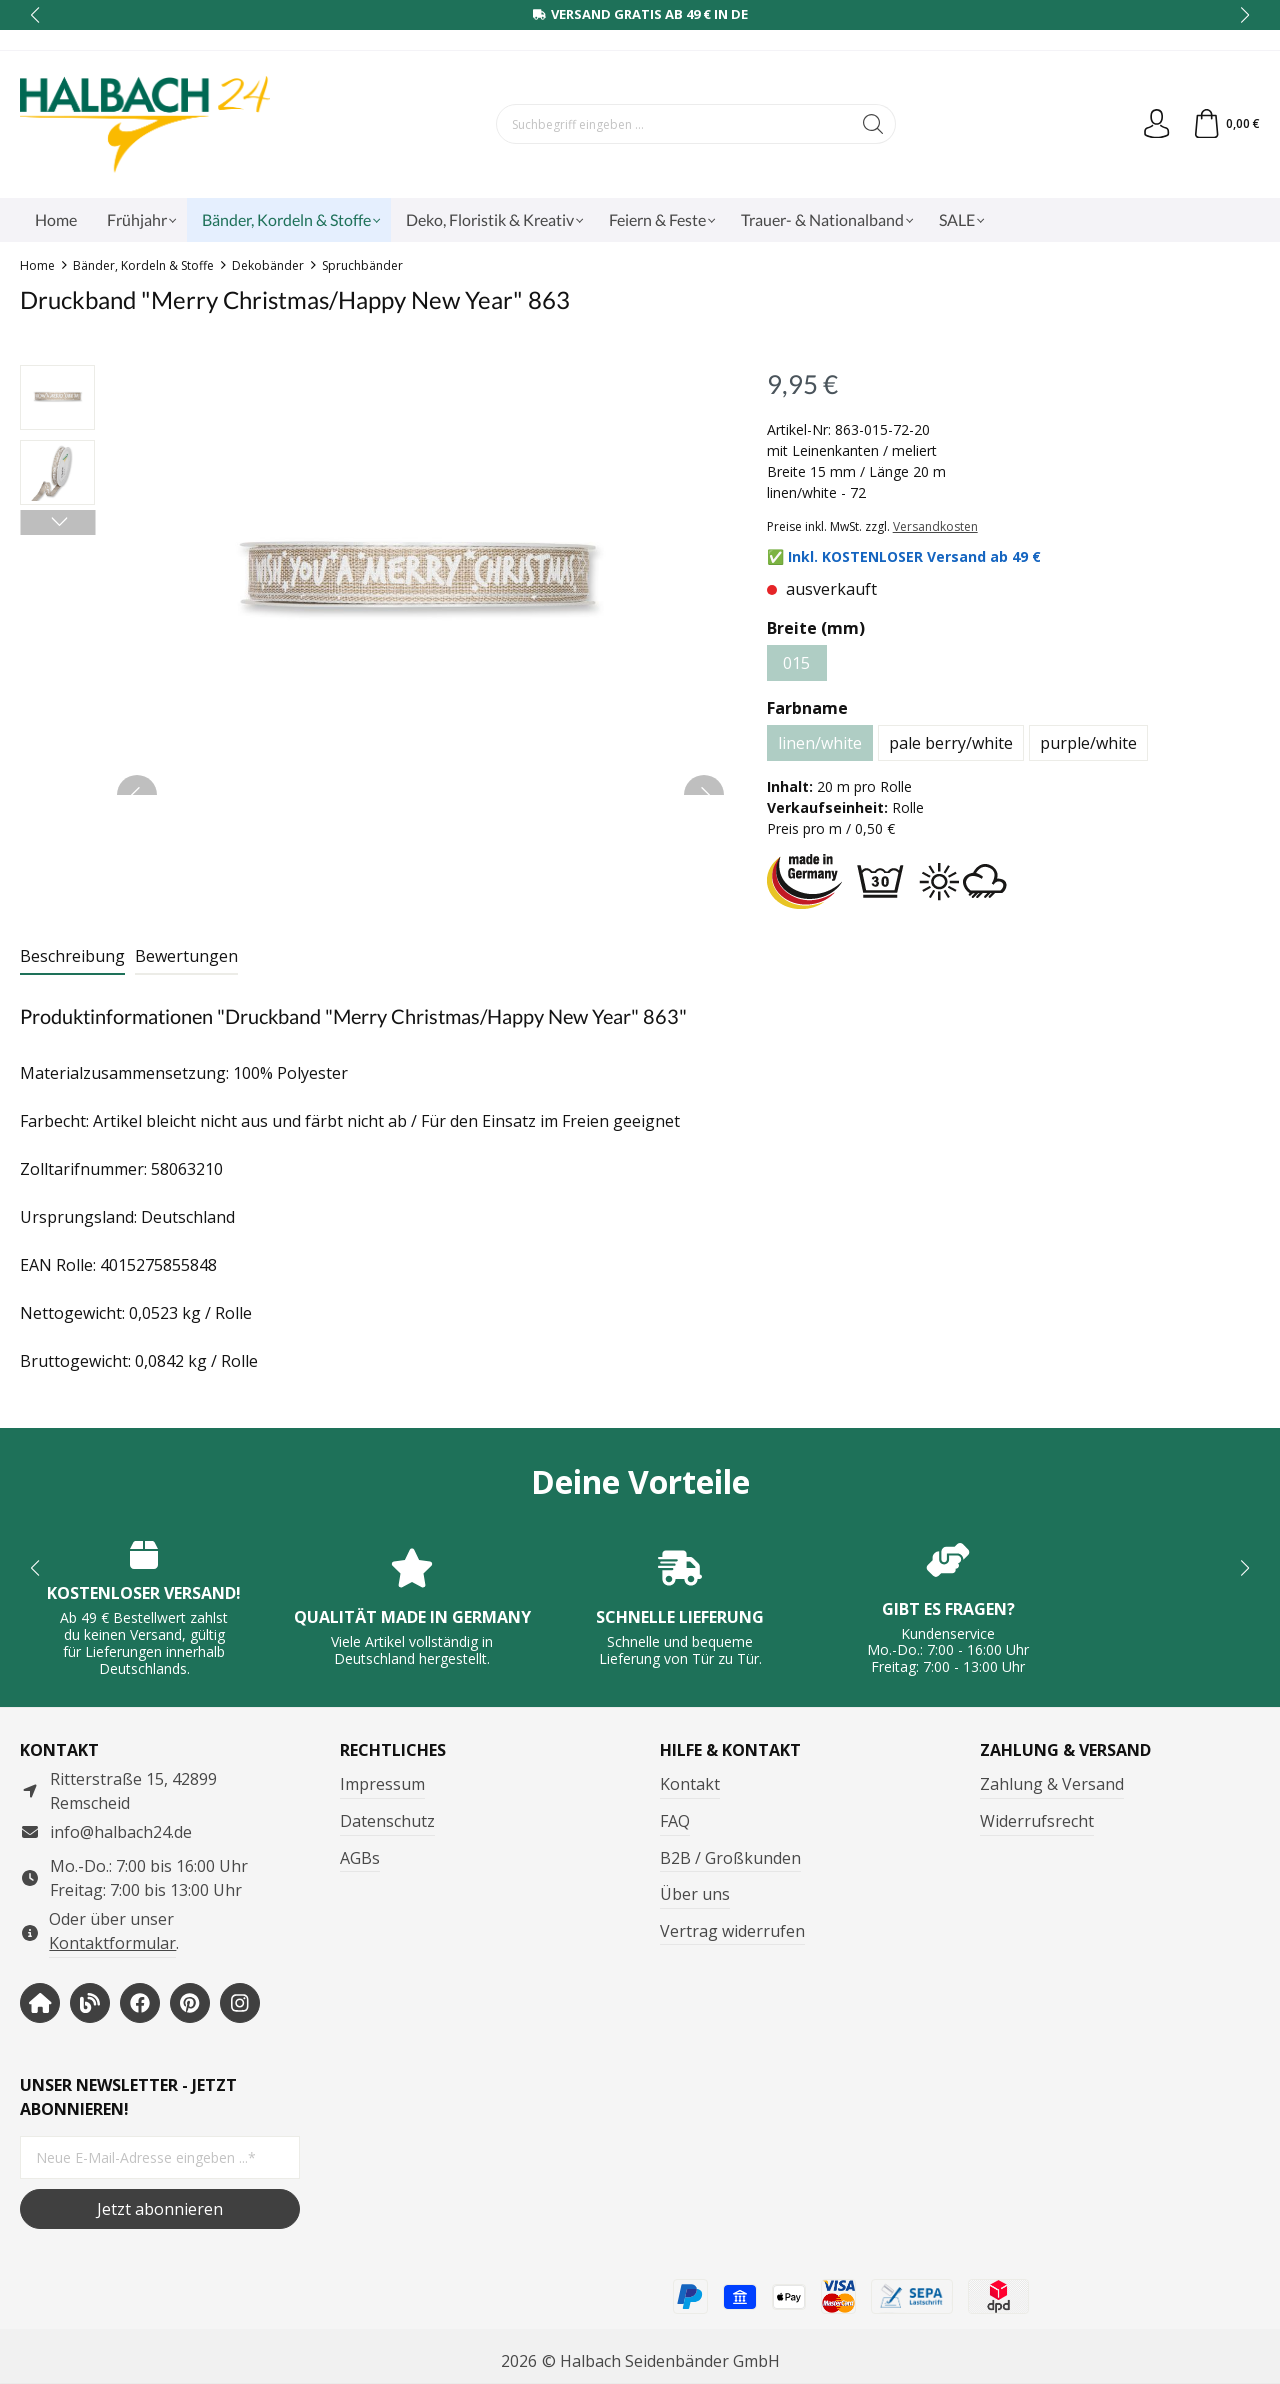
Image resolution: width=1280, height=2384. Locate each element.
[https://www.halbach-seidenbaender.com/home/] (40, 2003)
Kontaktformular (112, 1943)
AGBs (360, 1858)
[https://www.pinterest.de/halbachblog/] (190, 2003)
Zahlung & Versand (1052, 1784)
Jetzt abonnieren (160, 2209)
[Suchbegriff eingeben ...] (674, 124)
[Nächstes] (57, 522)
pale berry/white (951, 743)
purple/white (1088, 743)
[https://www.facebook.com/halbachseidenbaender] (140, 2003)
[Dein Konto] (1156, 124)
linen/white (820, 743)
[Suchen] (873, 124)
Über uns (695, 1894)
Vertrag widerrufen (732, 1931)
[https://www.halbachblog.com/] (90, 2003)
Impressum (382, 1784)
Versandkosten (935, 526)
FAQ (675, 1821)
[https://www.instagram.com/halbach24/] (240, 2003)
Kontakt (690, 1784)
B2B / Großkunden (730, 1858)
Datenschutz (387, 1821)
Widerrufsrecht (1037, 1821)
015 (796, 663)
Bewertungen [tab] (186, 956)
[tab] (72, 957)
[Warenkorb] (1225, 124)
